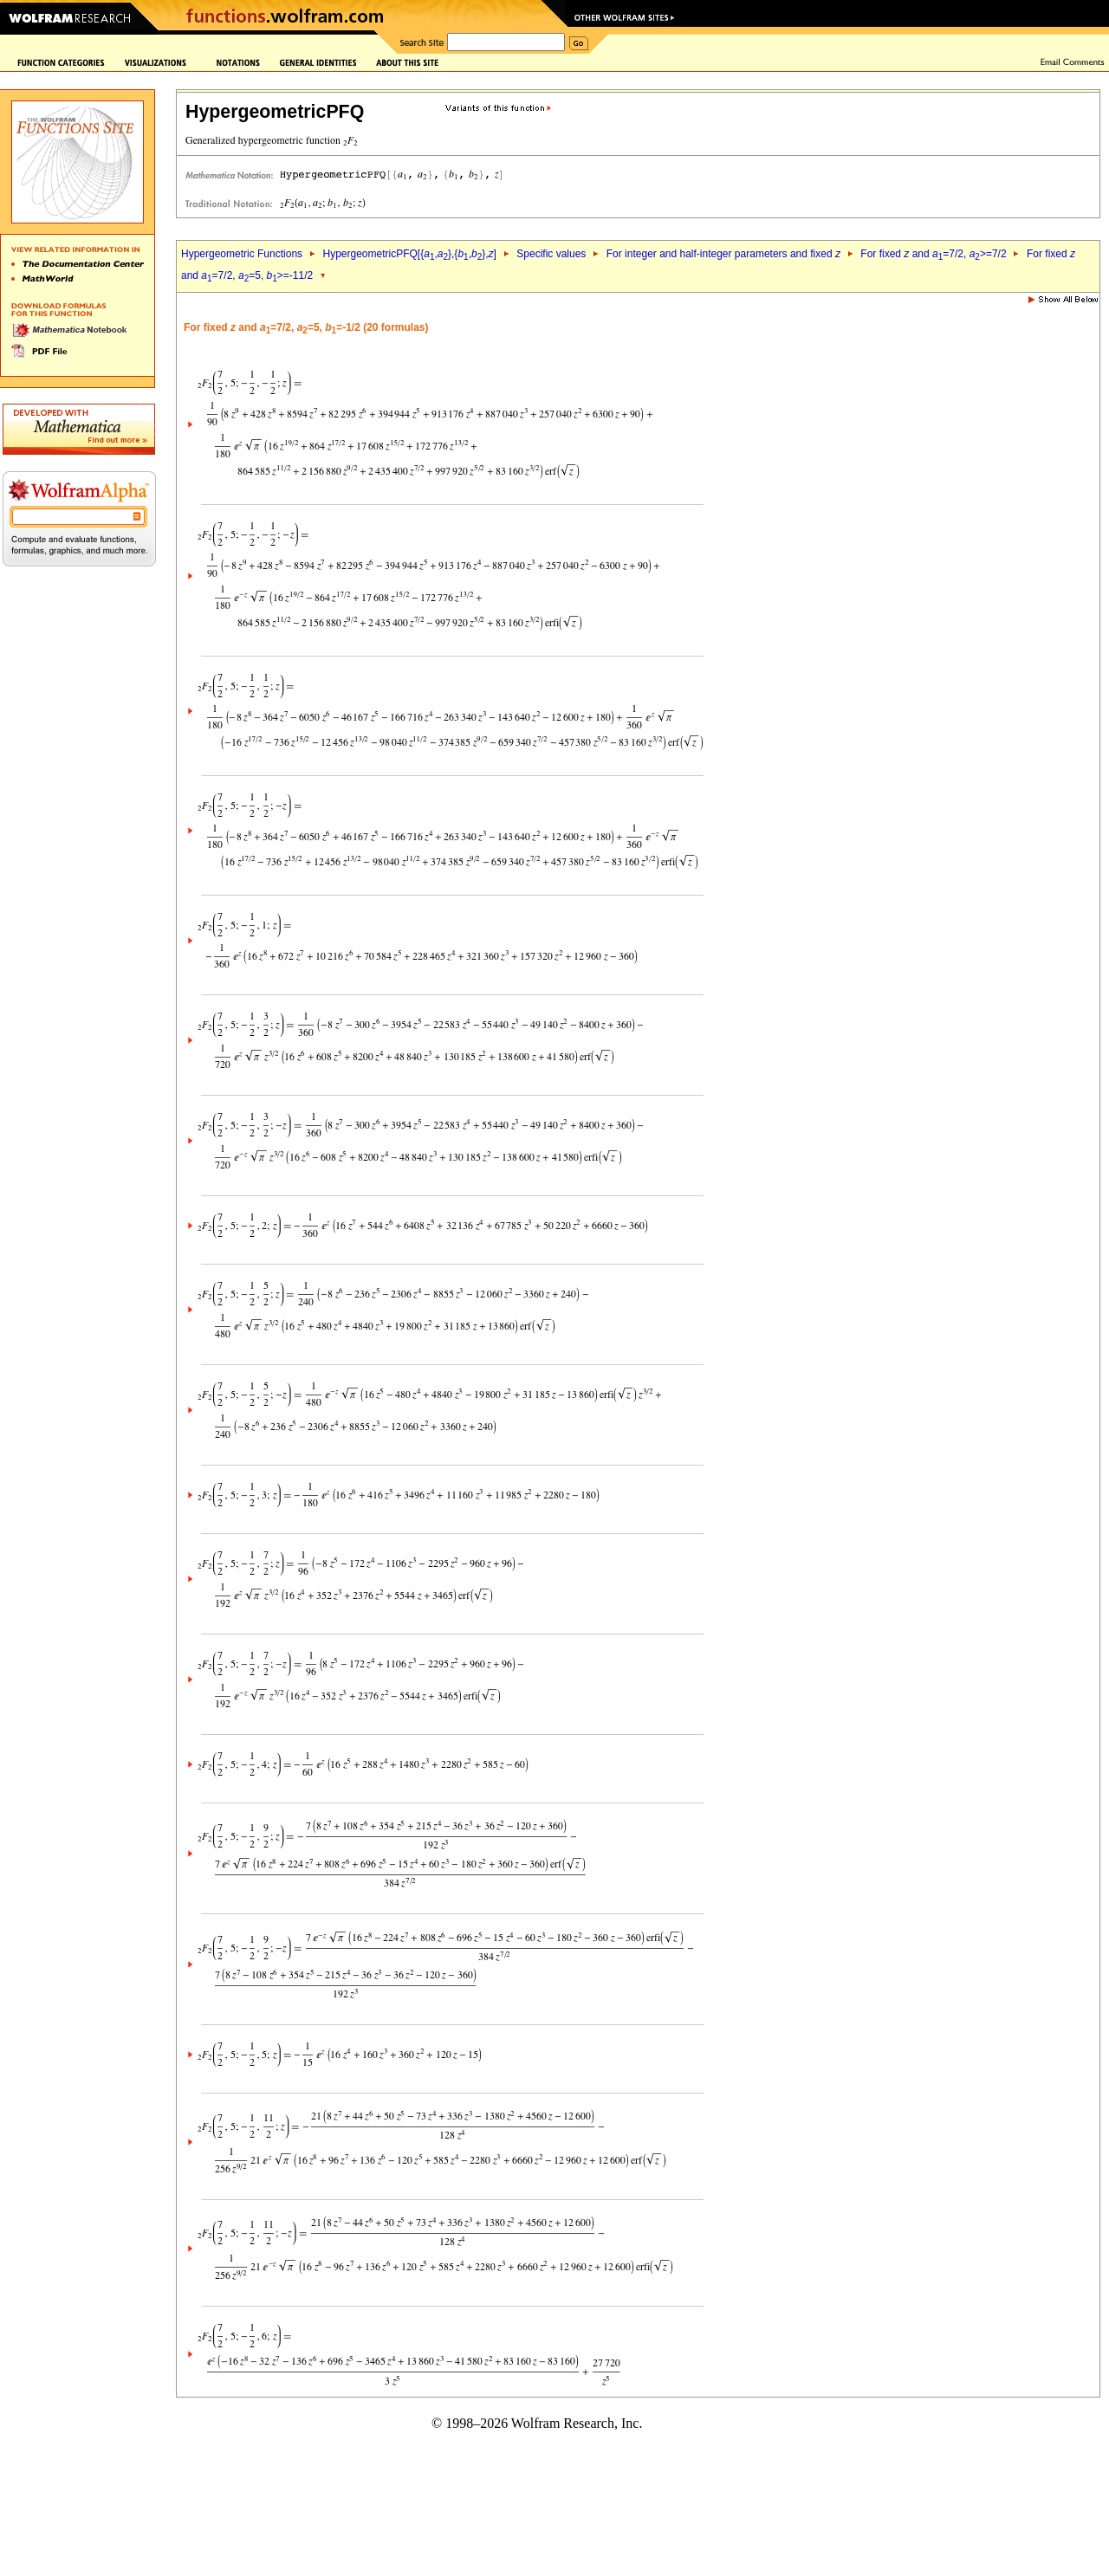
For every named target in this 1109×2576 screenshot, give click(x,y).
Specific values (551, 254)
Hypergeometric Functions (241, 254)
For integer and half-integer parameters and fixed (723, 254)
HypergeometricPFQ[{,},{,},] (409, 254)
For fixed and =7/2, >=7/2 (933, 254)
